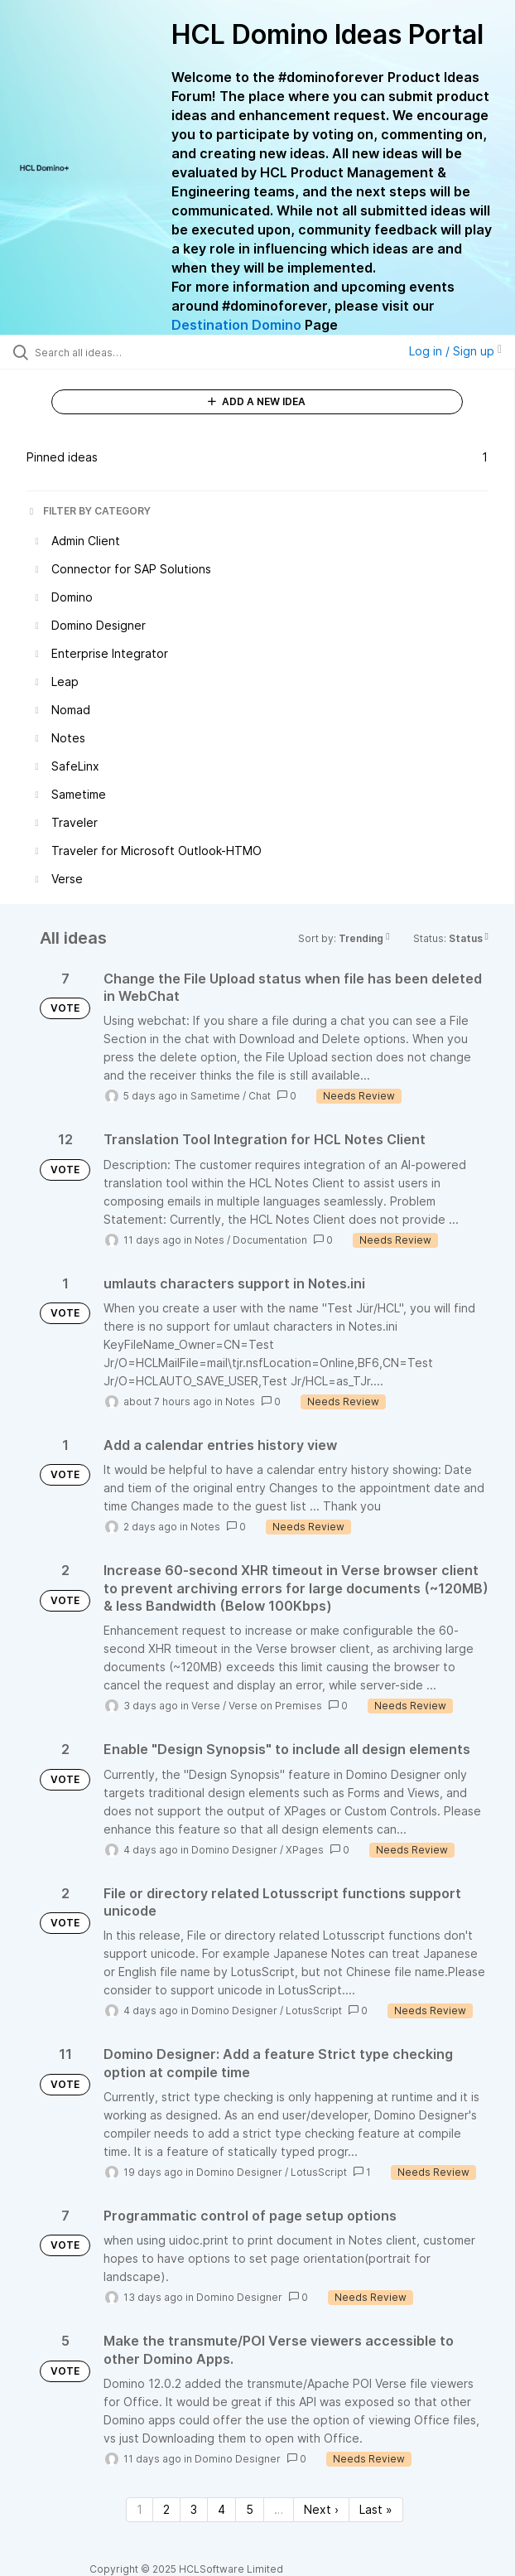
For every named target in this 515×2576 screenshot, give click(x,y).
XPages (305, 1850)
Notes (209, 1240)
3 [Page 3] (193, 2509)
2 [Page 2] (166, 2509)
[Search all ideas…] (128, 352)
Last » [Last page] (375, 2509)
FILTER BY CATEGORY (88, 511)
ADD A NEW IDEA (257, 401)
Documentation (270, 1240)
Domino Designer (234, 1850)
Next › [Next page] (321, 2509)
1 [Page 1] (139, 2509)
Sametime (215, 1096)
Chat (259, 1096)
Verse (205, 1705)
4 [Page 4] (221, 2509)
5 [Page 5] (249, 2509)
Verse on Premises (275, 1705)
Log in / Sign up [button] (455, 351)
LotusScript (314, 2010)
